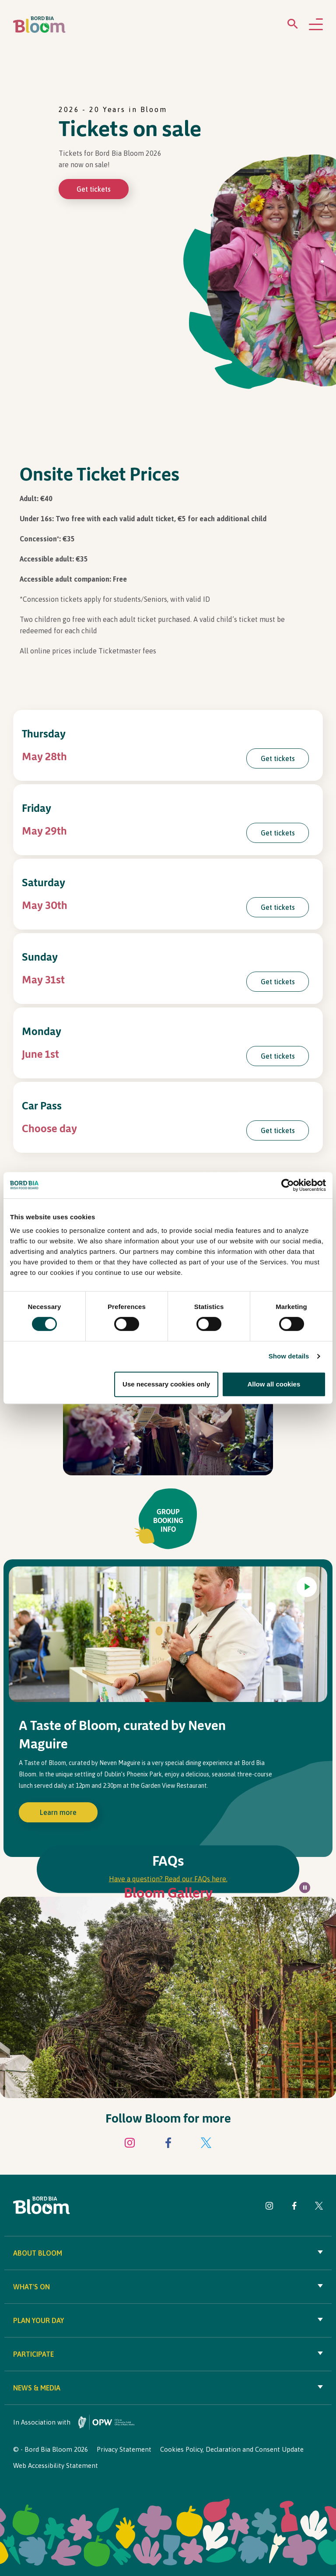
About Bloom (168, 2253)
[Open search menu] (292, 25)
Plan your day (168, 2320)
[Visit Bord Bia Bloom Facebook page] (168, 2144)
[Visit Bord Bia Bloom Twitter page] (206, 2144)
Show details (289, 1356)
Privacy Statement (124, 2449)
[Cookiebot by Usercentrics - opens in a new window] (287, 1185)
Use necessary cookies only (166, 1384)
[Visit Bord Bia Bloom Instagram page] (130, 2144)
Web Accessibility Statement (55, 2465)
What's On (168, 2287)
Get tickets (94, 189)
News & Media (168, 2388)
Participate (168, 2354)
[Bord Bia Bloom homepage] (39, 24)
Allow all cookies (273, 1384)
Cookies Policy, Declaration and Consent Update (232, 2449)
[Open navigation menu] (316, 25)
